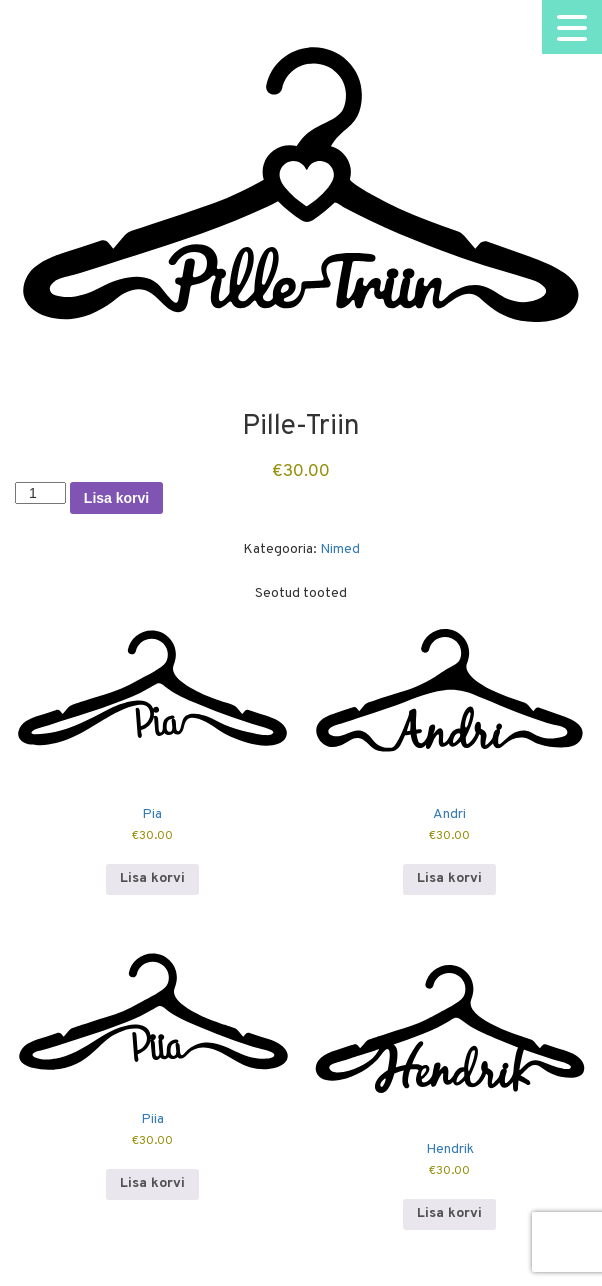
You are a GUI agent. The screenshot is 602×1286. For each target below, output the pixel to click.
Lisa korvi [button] (152, 878)
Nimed (340, 549)
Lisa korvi (116, 498)
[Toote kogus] (40, 493)
